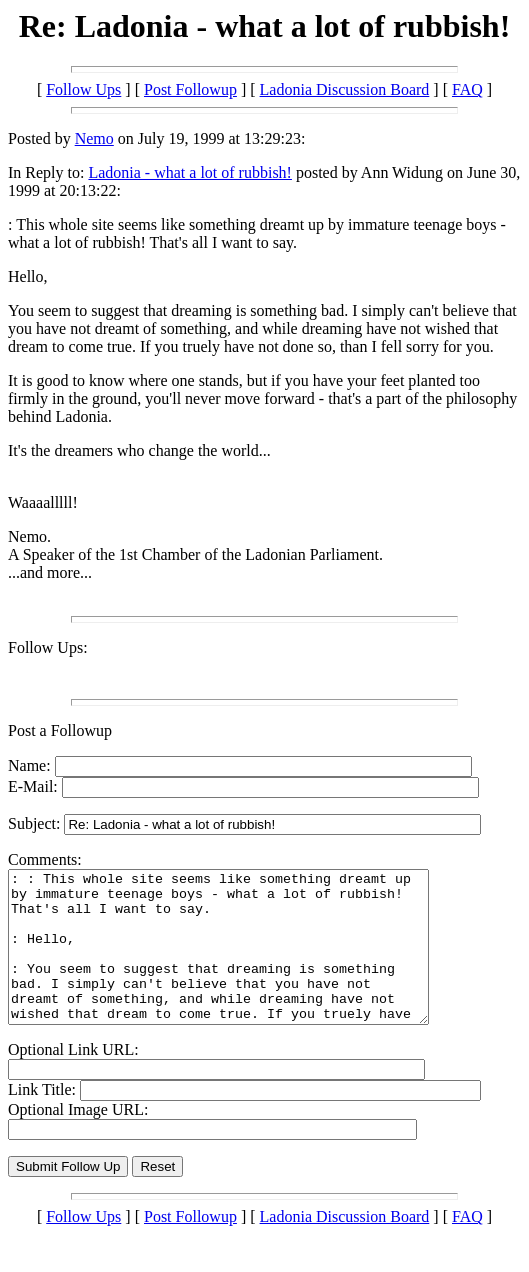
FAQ (467, 89)
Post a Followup (60, 730)
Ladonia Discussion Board (345, 89)
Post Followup (190, 89)
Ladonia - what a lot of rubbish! (190, 172)
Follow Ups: (48, 647)
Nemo (94, 138)
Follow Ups (83, 89)
